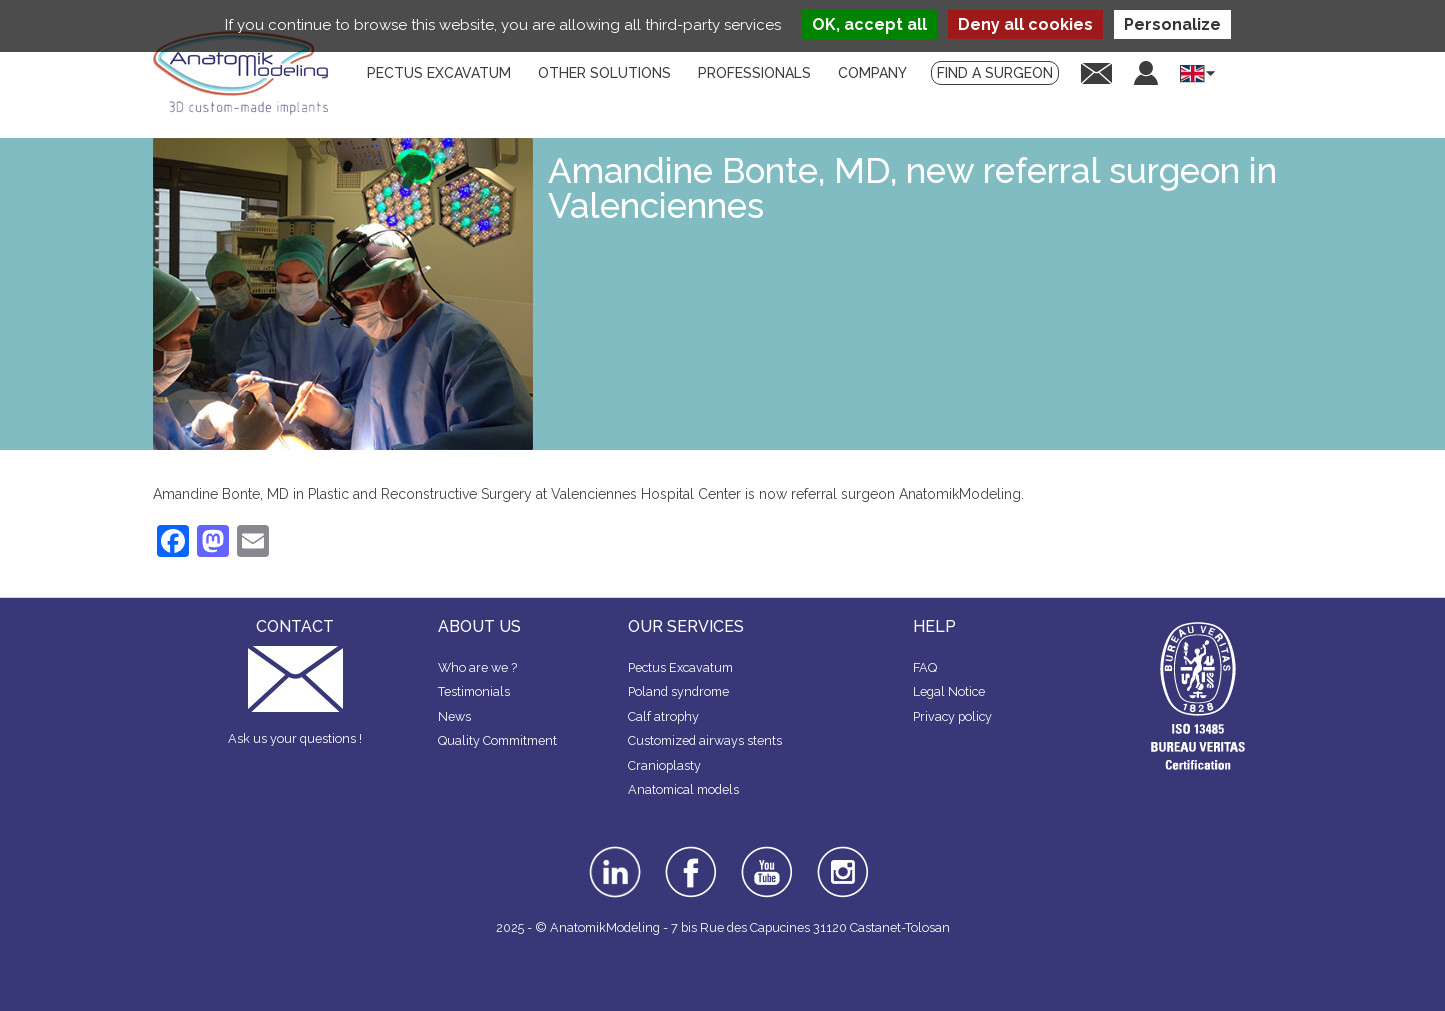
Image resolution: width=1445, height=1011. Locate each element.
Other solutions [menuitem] (604, 73)
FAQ (925, 667)
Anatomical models (683, 789)
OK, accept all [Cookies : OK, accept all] (869, 24)
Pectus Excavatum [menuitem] (439, 73)
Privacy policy (952, 716)
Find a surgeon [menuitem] (995, 73)
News (454, 716)
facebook (691, 853)
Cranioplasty (664, 765)
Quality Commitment (497, 740)
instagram (840, 860)
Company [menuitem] (872, 73)
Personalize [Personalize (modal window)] (1172, 24)
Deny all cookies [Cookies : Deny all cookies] (1025, 24)
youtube (765, 853)
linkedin (612, 853)
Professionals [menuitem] (754, 73)
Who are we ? (477, 667)
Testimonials (474, 691)
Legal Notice (949, 691)
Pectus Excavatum (680, 667)
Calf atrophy (663, 716)
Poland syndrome (678, 691)
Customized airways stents (705, 740)
